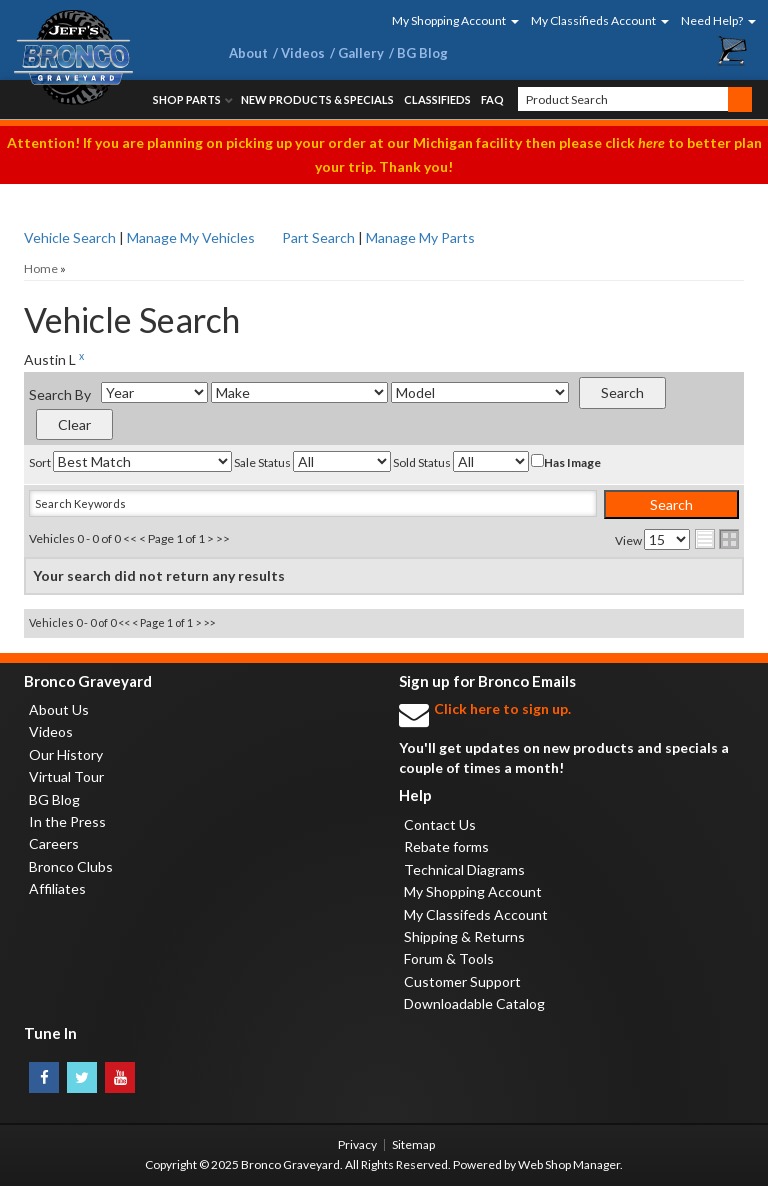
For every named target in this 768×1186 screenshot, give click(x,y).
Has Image (566, 462)
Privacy (357, 1144)
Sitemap (413, 1144)
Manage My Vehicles (191, 237)
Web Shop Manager (569, 1164)
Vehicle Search (70, 237)
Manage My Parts (420, 237)
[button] (449, 20)
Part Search (318, 237)
